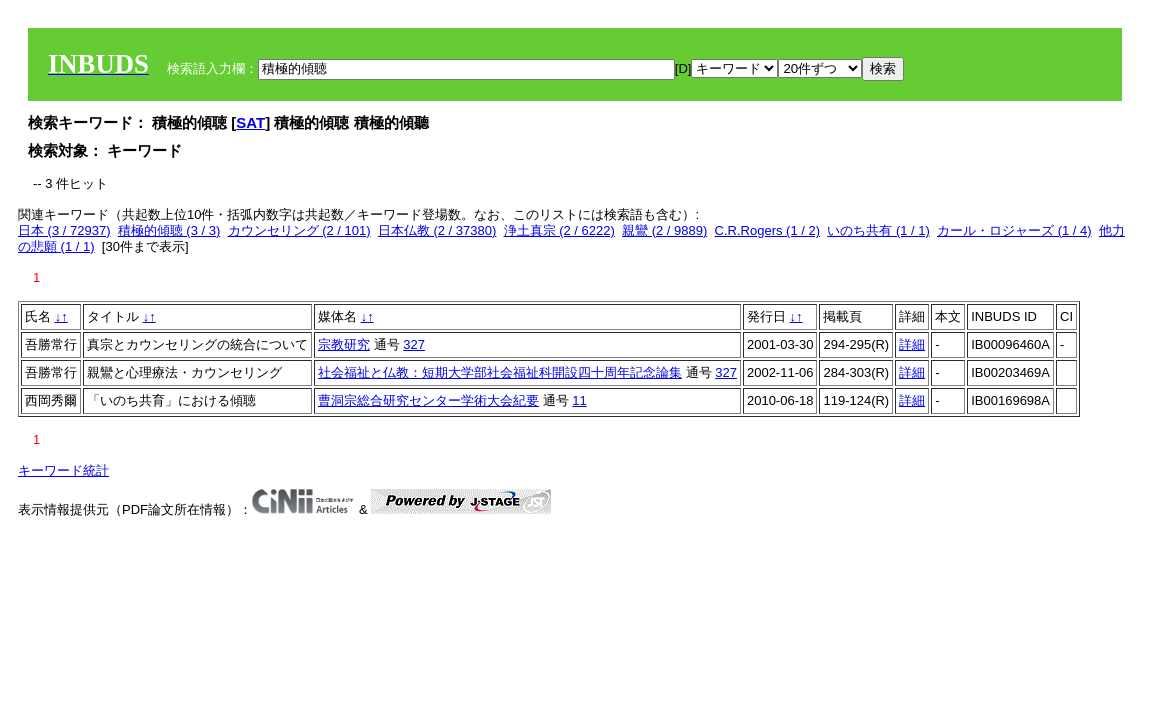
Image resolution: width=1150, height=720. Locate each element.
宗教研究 (344, 344)
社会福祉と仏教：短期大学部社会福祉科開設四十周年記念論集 (500, 372)
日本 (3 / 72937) (64, 230)
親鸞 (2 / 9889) (664, 230)
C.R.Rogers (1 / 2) (767, 230)
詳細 (912, 344)
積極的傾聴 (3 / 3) (169, 230)
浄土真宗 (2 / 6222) (559, 230)
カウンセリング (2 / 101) (299, 230)
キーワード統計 (63, 470)
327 (414, 344)
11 (579, 400)
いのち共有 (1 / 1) (878, 230)
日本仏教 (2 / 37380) (437, 230)
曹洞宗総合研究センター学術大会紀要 (428, 400)
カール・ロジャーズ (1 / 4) (1014, 230)
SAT (250, 122)
